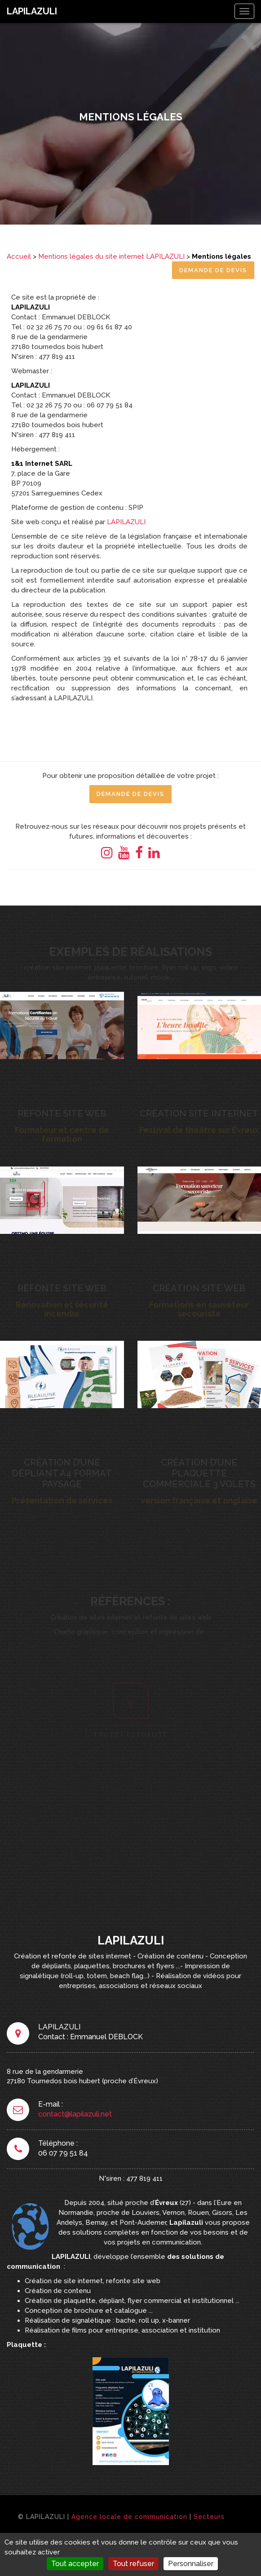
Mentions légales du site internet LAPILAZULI (111, 256)
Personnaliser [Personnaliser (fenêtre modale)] (190, 2563)
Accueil (19, 256)
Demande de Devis (213, 270)
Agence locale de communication (129, 2516)
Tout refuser (133, 2563)
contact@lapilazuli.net (75, 2114)
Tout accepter (75, 2563)
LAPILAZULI (32, 11)
